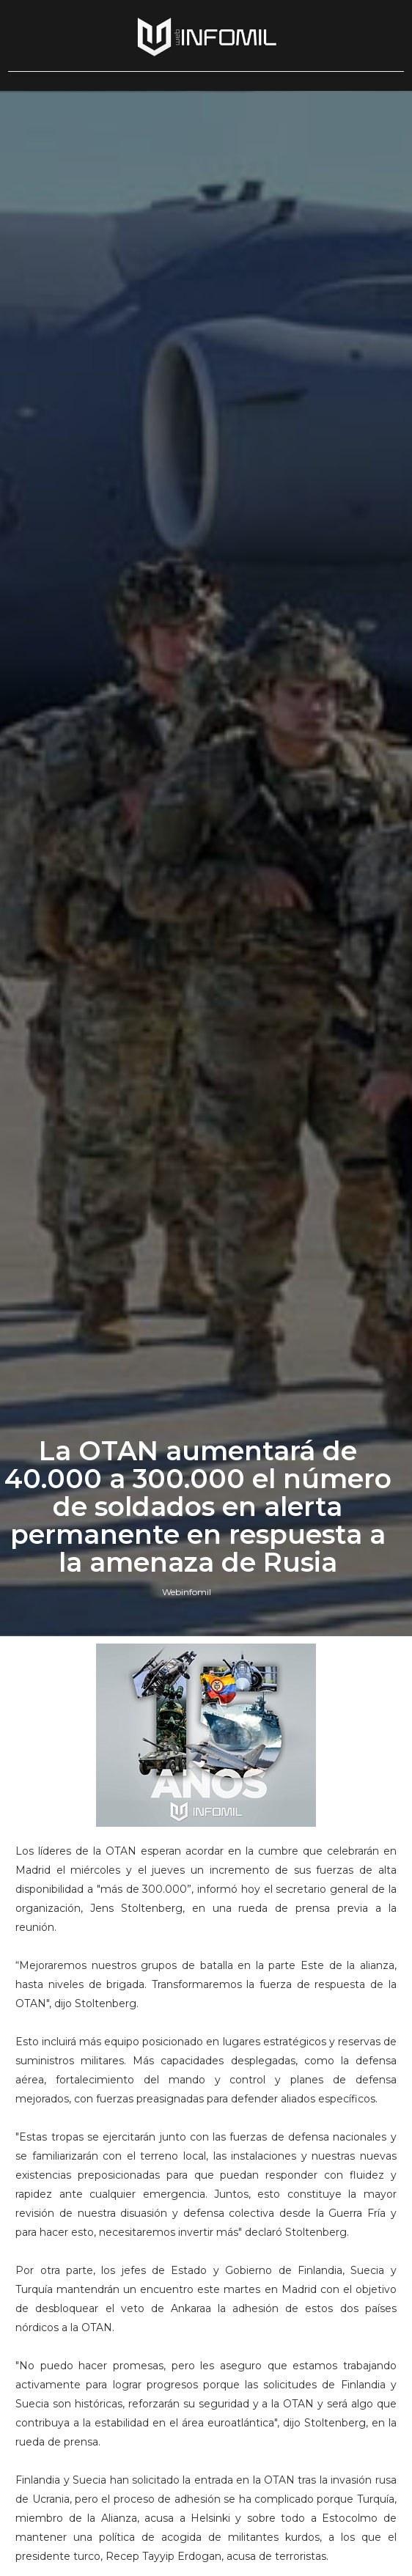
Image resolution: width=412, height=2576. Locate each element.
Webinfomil (186, 1591)
